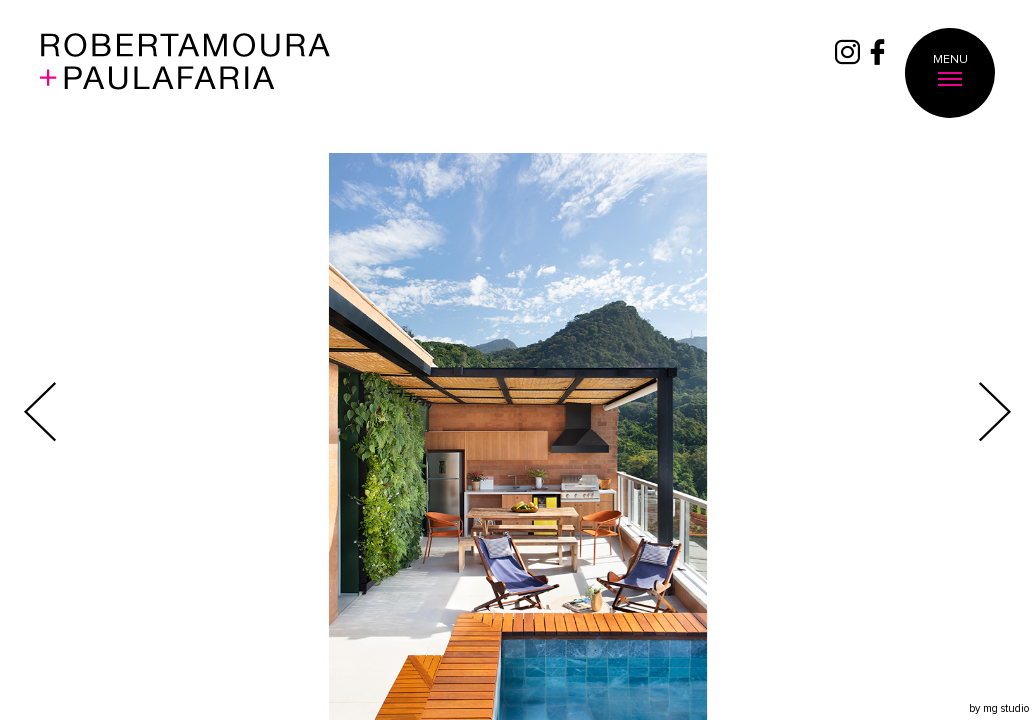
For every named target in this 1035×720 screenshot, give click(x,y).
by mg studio (999, 708)
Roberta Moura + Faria (185, 74)
